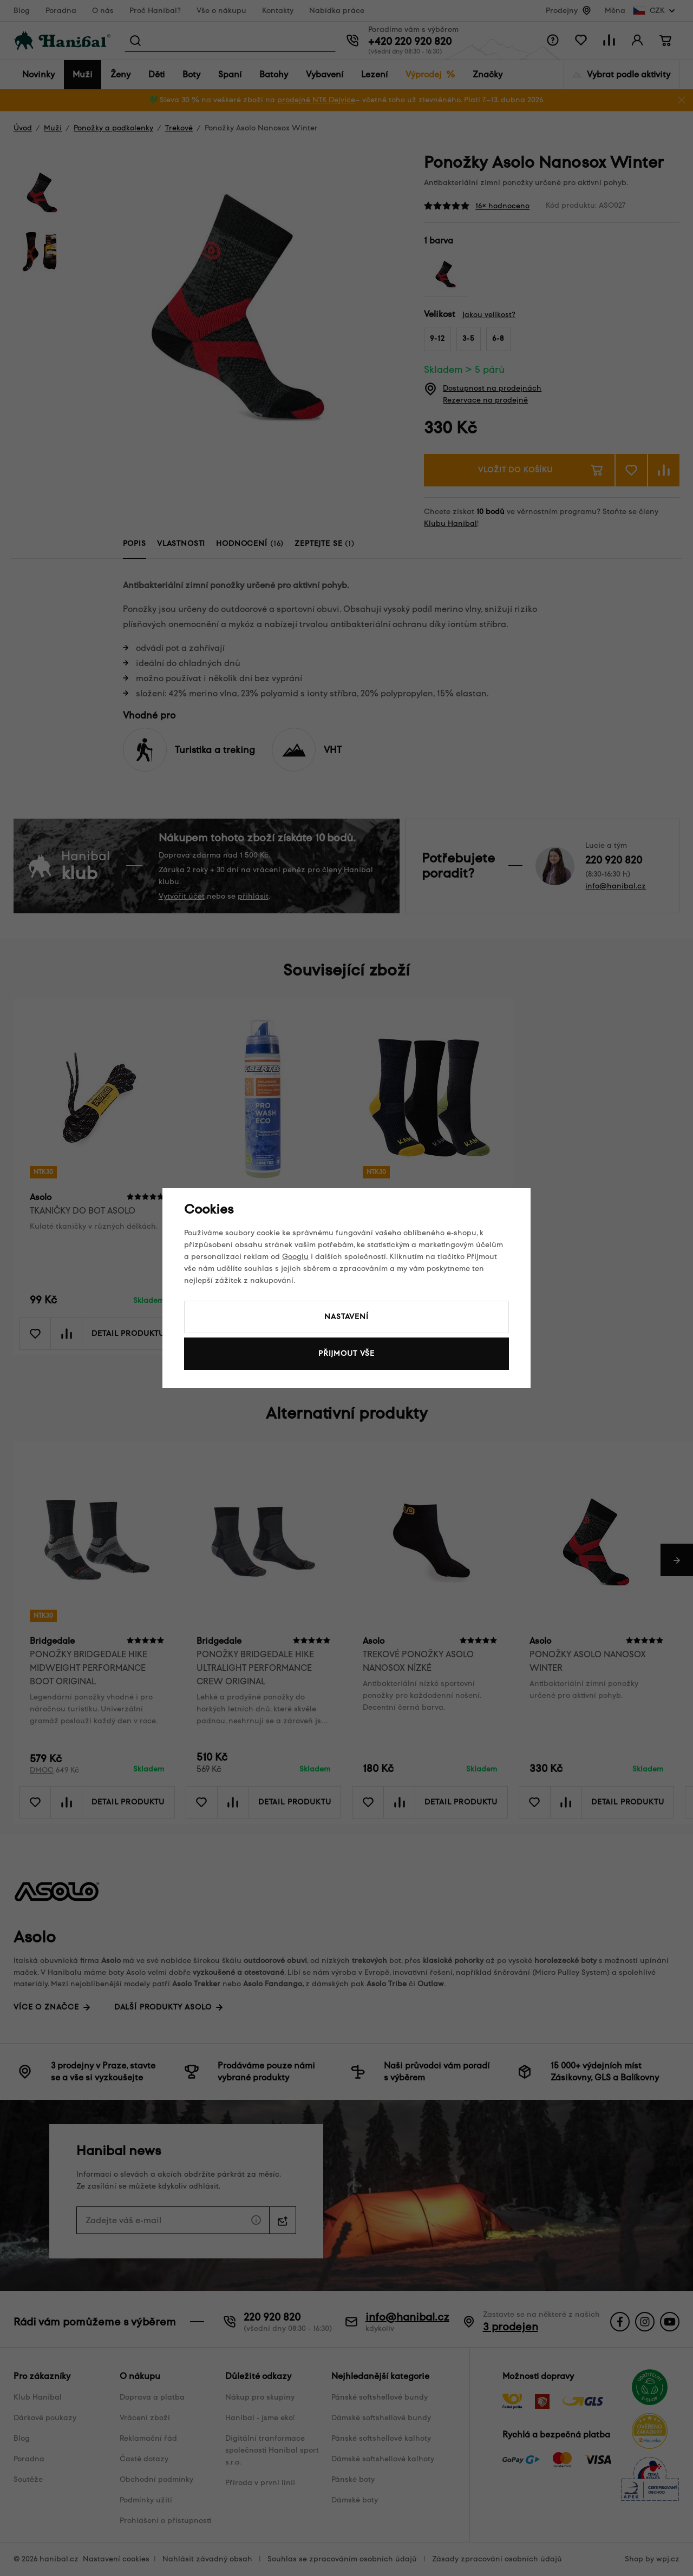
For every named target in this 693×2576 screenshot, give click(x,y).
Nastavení (346, 1316)
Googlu (295, 1256)
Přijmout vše (346, 1353)
